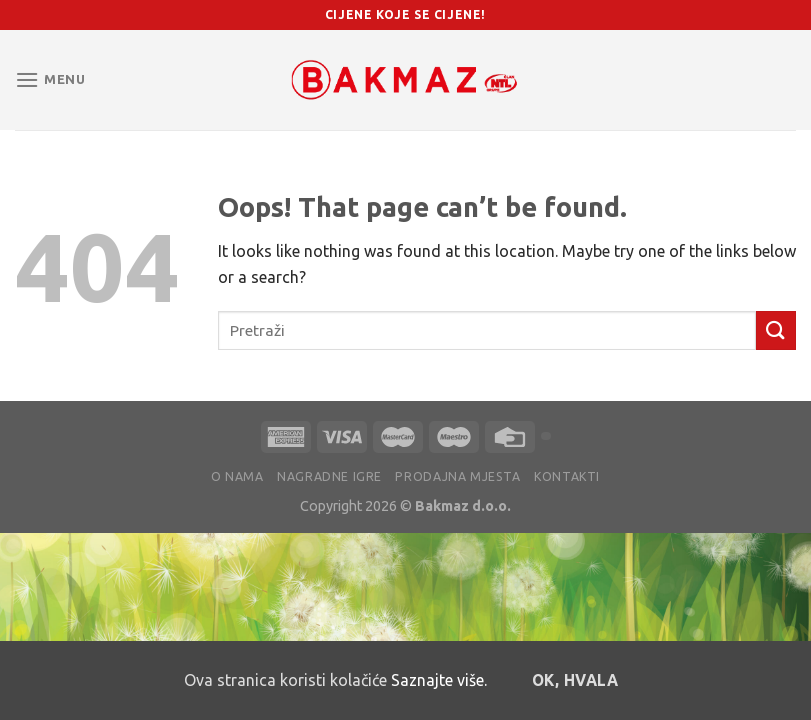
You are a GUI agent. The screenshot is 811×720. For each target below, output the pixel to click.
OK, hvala (575, 680)
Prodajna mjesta (457, 476)
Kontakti (567, 476)
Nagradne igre (329, 476)
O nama (237, 476)
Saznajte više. (439, 680)
